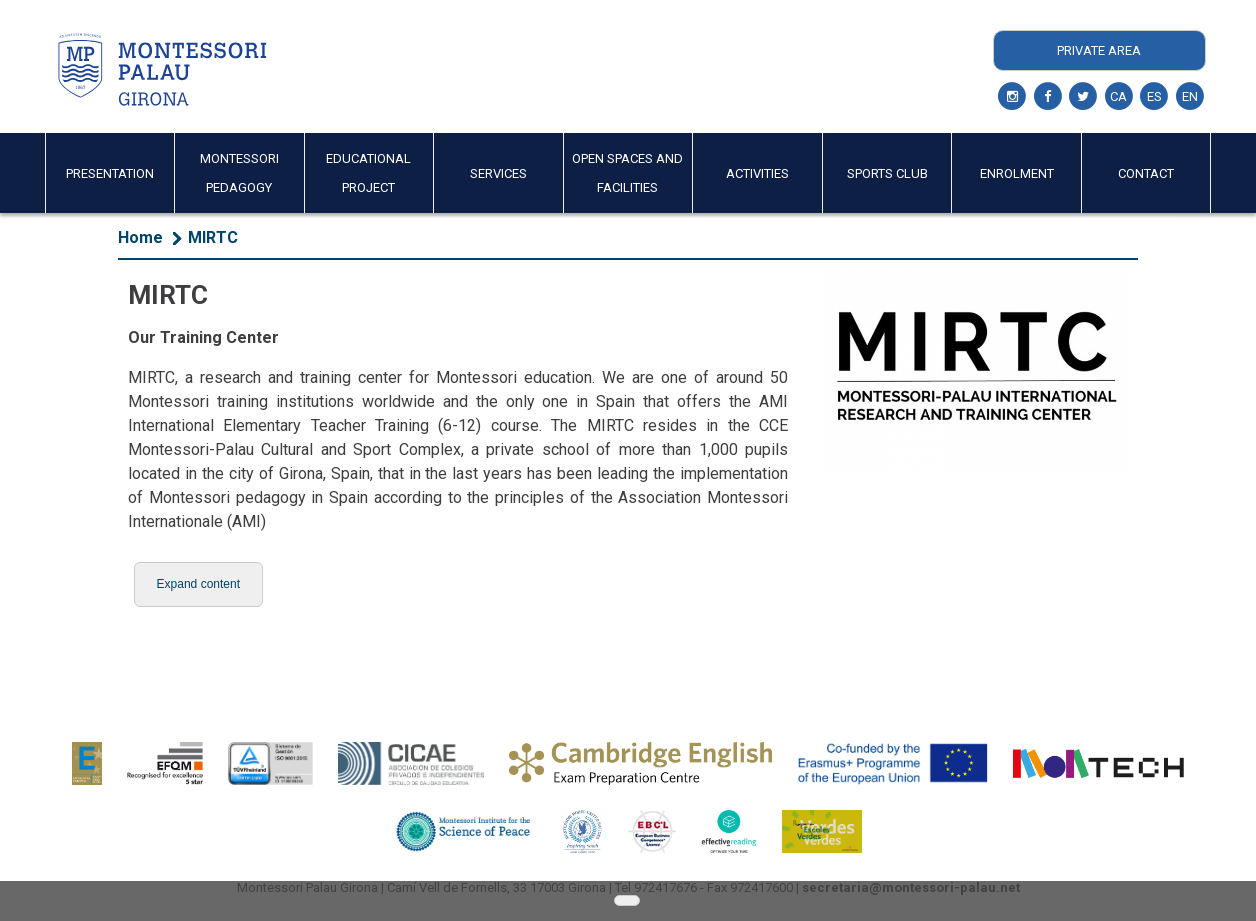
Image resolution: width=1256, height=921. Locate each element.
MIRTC (213, 237)
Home (140, 237)
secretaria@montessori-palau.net (911, 887)
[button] (198, 584)
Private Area (1099, 50)
